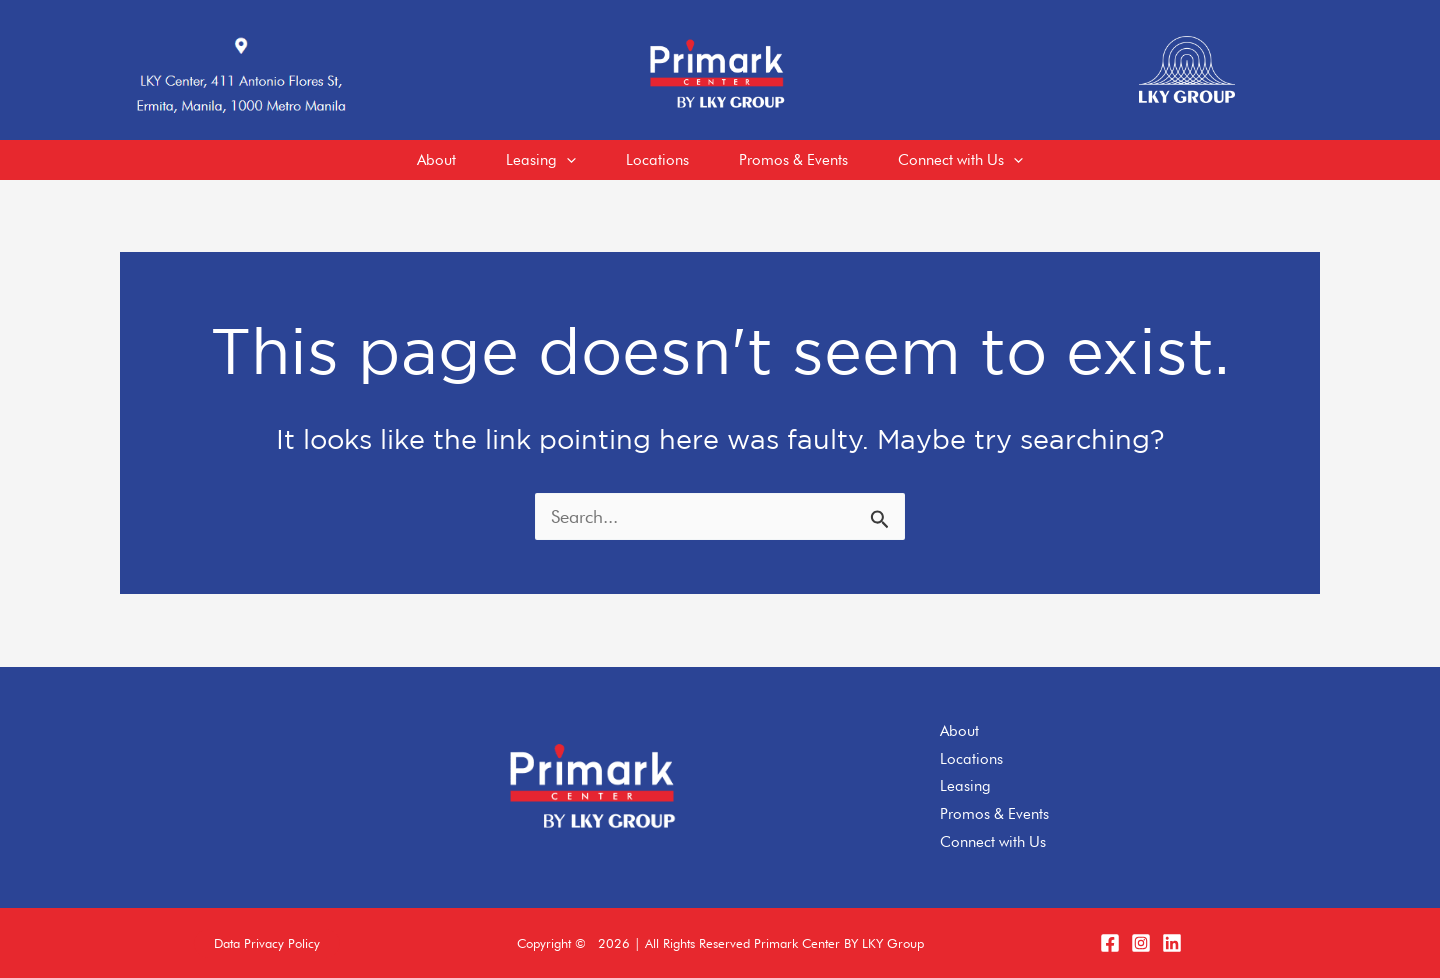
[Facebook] (1110, 943)
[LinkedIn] (1172, 943)
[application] (566, 160)
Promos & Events (994, 814)
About (959, 731)
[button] (267, 943)
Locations (971, 759)
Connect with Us (993, 842)
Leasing (965, 786)
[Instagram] (1141, 943)
